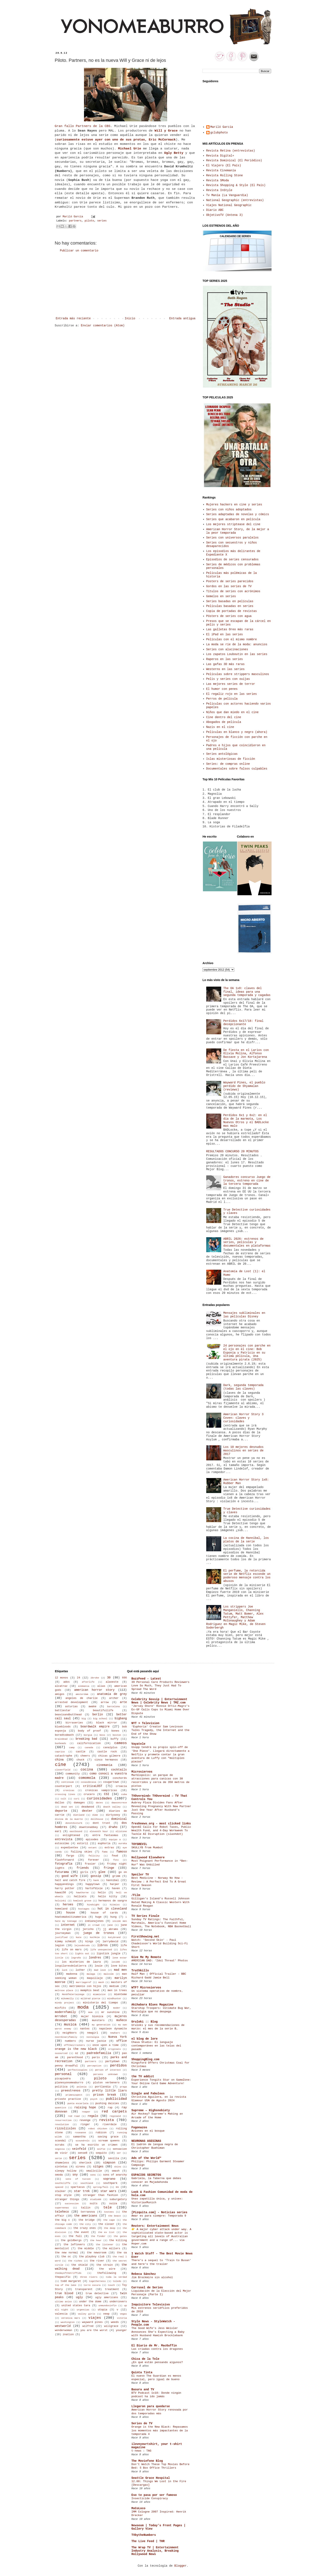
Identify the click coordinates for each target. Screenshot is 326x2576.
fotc (116, 1860)
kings (89, 1941)
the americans (85, 2215)
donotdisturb (73, 1823)
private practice (68, 2099)
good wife (70, 1876)
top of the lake (65, 2285)
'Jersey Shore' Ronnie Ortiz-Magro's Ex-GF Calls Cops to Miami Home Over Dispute (160, 1709)
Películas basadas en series (229, 606)
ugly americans (106, 2297)
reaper (86, 2112)
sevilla (113, 2158)
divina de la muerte (69, 1819)
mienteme (120, 1994)
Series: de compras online (228, 764)
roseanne (80, 2132)
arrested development (71, 1702)
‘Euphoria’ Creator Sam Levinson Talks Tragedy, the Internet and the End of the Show (160, 1730)
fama (104, 1852)
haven (116, 1888)
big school (100, 1718)
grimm (116, 1876)
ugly (79, 2297)
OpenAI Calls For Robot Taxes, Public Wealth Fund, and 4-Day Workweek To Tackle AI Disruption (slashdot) (161, 1830)
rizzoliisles (65, 2128)
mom (90, 2012)
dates (99, 1802)
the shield (79, 2265)
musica (70, 2024)
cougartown (111, 1782)
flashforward (64, 1860)
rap (110, 2107)
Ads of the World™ (146, 2158)
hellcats (80, 1896)
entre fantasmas (105, 1835)
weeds (115, 2322)
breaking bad (86, 1739)
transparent (84, 2289)
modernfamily (65, 2012)
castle (80, 1751)
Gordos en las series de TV (229, 586)
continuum (67, 1782)
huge (98, 1917)
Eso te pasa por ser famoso (154, 2495)
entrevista (63, 1839)
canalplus (110, 1747)
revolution (62, 2124)
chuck (80, 1759)
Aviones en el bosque (148, 2130)
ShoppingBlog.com (145, 2059)
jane (110, 1925)
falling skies (81, 1851)
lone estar (119, 1958)
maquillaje (95, 1978)
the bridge (87, 2220)
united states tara (75, 2305)
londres (95, 1957)
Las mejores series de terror (230, 684)
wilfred (87, 2326)
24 (78, 1677)
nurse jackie (96, 2041)
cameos (120, 1743)
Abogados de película (223, 722)
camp (72, 1747)
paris (96, 2057)
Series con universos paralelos (232, 537)
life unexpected (101, 1949)
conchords (120, 1778)
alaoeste (112, 1682)
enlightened (71, 1835)
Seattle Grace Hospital (150, 2478)
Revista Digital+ (220, 155)
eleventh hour (99, 1831)
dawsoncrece (119, 1802)
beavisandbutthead (68, 1714)
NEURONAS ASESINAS (146, 2141)
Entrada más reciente (73, 318)
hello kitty (107, 1896)
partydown (112, 2061)
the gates (120, 2236)
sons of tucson (78, 2179)
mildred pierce (90, 1998)
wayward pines (92, 2322)
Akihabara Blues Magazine (152, 2004)
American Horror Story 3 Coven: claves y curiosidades (243, 1418)
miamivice (99, 1994)
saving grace (108, 2136)
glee (101, 1872)
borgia (88, 1735)
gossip (96, 1876)
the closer (106, 2224)
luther (80, 1970)
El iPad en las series (224, 634)
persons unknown (105, 2074)
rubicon (101, 2132)
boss (102, 1735)
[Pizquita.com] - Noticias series (159, 2212)
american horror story (94, 1690)
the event (81, 2232)
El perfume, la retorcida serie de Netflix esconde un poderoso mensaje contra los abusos (246, 1576)
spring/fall (100, 2187)
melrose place (64, 1990)
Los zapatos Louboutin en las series (236, 654)
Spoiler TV (140, 1874)
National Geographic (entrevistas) (235, 200)
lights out (82, 1953)
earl (58, 1831)
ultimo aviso (63, 2301)
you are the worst (94, 2330)
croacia (121, 1786)
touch (111, 2285)
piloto (89, 220)
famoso (121, 1851)
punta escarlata (77, 2103)
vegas (123, 2314)
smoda (59, 2174)
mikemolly (67, 1998)
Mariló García (221, 127)
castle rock (107, 1751)
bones (115, 1730)
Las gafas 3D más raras (225, 664)
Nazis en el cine (220, 727)
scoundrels (82, 2141)
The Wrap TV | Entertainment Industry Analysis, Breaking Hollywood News (155, 2551)
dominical (119, 1819)
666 (124, 1677)
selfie (101, 2149)
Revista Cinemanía (221, 170)
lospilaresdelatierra (70, 1965)
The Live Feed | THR (148, 2541)
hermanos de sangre (112, 1900)
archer (114, 1698)
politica (61, 2086)
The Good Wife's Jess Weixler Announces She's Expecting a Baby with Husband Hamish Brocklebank (157, 2332)
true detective (97, 2293)
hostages (83, 1909)
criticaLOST (92, 1786)
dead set (67, 1807)
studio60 (95, 2199)
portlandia (103, 2086)
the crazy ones (84, 2228)
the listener (105, 2244)
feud (115, 1855)
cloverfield (62, 1770)
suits (94, 2203)
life (124, 1945)
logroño (76, 1958)
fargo (70, 1855)
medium (114, 1986)
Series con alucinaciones (227, 649)
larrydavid (110, 1941)
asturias (71, 1706)
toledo (117, 2281)
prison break (104, 2094)
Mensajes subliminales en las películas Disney (244, 1314)
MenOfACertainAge (73, 1994)
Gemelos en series (221, 596)
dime (95, 1815)
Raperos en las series (224, 659)
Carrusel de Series (147, 2287)
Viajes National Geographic (229, 205)
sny (75, 2174)
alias (101, 1686)
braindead (61, 1739)
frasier (90, 1863)
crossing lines (65, 1794)
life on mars (72, 1949)
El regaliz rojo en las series (231, 694)
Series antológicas (222, 754)
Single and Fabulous (148, 2093)
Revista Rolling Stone (224, 175)
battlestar (63, 1710)
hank (96, 1880)
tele (107, 2207)
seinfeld (79, 2149)
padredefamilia (99, 2053)
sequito (101, 2153)
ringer (85, 2124)
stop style (63, 2195)
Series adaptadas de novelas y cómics (237, 514)
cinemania (104, 1765)
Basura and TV (142, 2389)
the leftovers (74, 2244)
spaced (59, 2187)
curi (76, 1799)
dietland (78, 1815)
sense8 (82, 2153)
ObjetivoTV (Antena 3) (224, 215)
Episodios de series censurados (232, 559)
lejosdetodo (82, 1945)
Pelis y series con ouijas (228, 679)
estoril (82, 1843)
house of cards (104, 1912)
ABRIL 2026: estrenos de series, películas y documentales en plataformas (246, 1242)
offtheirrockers (74, 2045)
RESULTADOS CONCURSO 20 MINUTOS (232, 1151)
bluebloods (63, 1726)
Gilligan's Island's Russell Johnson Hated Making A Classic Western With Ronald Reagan (160, 1902)
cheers (85, 1755)
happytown (92, 1884)
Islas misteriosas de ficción (230, 759)
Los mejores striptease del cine (233, 524)
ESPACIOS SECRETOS (146, 2175)
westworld (63, 2326)
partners (75, 220)
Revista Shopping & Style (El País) (236, 185)
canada (89, 1747)
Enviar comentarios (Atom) (103, 325)
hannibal (112, 1880)
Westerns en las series (225, 669)
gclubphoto (219, 132)
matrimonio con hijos (85, 1986)
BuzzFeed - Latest (146, 1678)
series (102, 220)
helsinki (60, 1901)
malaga (91, 1974)
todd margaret (71, 2281)
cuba (124, 1794)
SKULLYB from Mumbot (147, 1847)
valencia (61, 2313)
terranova (88, 2211)
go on (123, 1872)
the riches (75, 2261)
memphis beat (89, 1990)
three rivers (88, 2277)
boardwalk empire (94, 1726)
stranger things (67, 2199)
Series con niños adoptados (229, 509)
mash (101, 1982)
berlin (98, 1714)
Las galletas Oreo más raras (229, 629)
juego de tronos (98, 1933)
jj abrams (110, 1929)
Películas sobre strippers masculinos (237, 674)
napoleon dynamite (113, 2028)
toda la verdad (116, 2277)
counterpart (63, 1786)
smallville (94, 2170)
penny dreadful (66, 2065)
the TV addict (142, 2076)
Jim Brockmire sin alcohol (152, 2277)
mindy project (64, 2003)
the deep (109, 2228)
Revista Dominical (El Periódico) (234, 160)
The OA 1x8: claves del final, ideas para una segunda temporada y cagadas (246, 992)
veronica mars (70, 2318)
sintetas (61, 2166)
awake (92, 1706)
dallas (59, 1802)
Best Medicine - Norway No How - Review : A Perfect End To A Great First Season (158, 1881)
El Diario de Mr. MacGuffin (154, 2345)
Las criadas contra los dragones (157, 2349)
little (59, 1958)
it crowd (94, 1925)
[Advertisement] (125, 285)
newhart (115, 2033)
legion (59, 1945)
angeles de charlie (81, 1698)
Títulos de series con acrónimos (233, 591)
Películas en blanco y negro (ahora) (236, 732)
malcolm (109, 1974)
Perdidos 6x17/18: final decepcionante (243, 1022)
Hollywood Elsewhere (148, 1857)
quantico (60, 2107)
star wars (108, 2191)
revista (106, 2120)
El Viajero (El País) (223, 165)
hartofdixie (94, 1888)
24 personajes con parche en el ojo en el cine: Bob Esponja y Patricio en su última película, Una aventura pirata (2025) (246, 1352)
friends (83, 1868)
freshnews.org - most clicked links (161, 1823)
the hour (95, 2240)
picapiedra (63, 2078)
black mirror (106, 1722)
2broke (95, 1678)
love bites (119, 1965)
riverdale (109, 2124)
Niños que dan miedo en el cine (232, 712)
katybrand (114, 1937)
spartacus (78, 2187)
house (70, 1912)
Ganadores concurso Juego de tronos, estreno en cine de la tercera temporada (246, 1180)
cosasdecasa (88, 1782)
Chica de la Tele (145, 2359)
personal (63, 2074)
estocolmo (62, 1843)
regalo (93, 2116)
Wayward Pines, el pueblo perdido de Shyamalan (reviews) (244, 1086)
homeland (61, 1908)
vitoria (122, 2318)
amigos (59, 1694)
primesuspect (73, 2095)
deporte (61, 1811)
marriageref (83, 1982)
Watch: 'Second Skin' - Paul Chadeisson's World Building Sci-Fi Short (159, 1943)
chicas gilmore (109, 1755)
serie (58, 2158)
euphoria (104, 1843)
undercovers (118, 2301)
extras (109, 1847)
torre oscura (92, 2285)
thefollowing (106, 2273)
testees (109, 2212)
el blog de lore (144, 2038)
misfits (60, 2008)
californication (89, 1743)
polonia (81, 2087)
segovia (60, 2149)
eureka (123, 1843)
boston (117, 1735)
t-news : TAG (141, 2450)
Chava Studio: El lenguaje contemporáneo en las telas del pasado (156, 2046)
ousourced (61, 2053)
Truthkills (140, 1970)
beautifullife (103, 1710)
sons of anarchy (115, 2174)
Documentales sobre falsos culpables (236, 768)
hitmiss (115, 1904)
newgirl (92, 2032)
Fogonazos (139, 2127)
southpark (110, 2183)
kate (79, 1937)
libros (102, 1945)
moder (116, 2008)
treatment (112, 2289)
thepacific (63, 2277)
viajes (94, 2318)
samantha (79, 2136)
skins (117, 2167)
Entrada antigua (182, 318)
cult (63, 1799)
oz (76, 2053)
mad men (120, 1970)
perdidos (118, 2066)
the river (97, 2260)
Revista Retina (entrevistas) (230, 150)
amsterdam (82, 1694)
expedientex (69, 1847)
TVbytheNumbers (143, 2535)
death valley (112, 1807)
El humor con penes (222, 689)
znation (68, 2334)
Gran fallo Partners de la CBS (82, 126)
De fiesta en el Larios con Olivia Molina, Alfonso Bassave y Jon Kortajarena (246, 1053)
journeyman (63, 1933)
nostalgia (92, 2037)
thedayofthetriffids (68, 2273)
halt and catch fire (70, 1880)
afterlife (88, 1682)
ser (119, 2153)
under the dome (90, 2301)
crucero (89, 1794)
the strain (104, 2265)
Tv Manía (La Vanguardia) (227, 195)
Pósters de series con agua (229, 616)
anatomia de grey (112, 1694)
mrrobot (61, 2016)
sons (93, 2175)
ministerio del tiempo (100, 2002)
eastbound (76, 1831)
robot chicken (97, 2128)
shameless (62, 2162)
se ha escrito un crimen (96, 2144)
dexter (87, 1811)
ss (117, 2187)
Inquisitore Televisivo (150, 2304)
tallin (85, 2207)
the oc (66, 2256)
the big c (62, 2220)
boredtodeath (64, 1735)
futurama (62, 1872)
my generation (101, 2025)
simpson (109, 2162)
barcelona (113, 1706)
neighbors (70, 2032)
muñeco (121, 2020)
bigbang (121, 1718)
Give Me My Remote (146, 1957)
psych (93, 2099)
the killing (118, 2240)
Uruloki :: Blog (144, 2021)
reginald (115, 2116)
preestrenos (70, 2090)
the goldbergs (71, 2240)
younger (121, 2330)
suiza (113, 2203)
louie (98, 1965)
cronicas (68, 1790)
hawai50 (60, 1892)
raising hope (85, 2107)
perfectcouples (77, 2070)
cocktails (119, 1769)
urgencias (83, 2310)
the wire (107, 2269)
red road (74, 2116)
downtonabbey (88, 1827)
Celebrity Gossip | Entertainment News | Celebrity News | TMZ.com (159, 1701)
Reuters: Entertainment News (155, 2226)
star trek (82, 2191)
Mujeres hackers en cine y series (234, 504)
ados (66, 1682)
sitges (98, 2166)
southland (86, 2183)
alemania (83, 1686)
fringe (109, 1868)
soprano (109, 2179)
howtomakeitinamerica (70, 1917)
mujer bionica (92, 2016)
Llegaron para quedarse (150, 2406)
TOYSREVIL (139, 1844)
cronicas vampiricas (101, 1790)
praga (123, 2087)
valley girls (86, 2314)
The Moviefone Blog (147, 2461)
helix (102, 1892)
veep (106, 2313)
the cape (109, 2220)
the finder (98, 2236)
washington (68, 2322)
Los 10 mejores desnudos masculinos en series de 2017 (243, 1450)
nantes (84, 2028)
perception (94, 2066)
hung (113, 1917)
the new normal (66, 2252)
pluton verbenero (106, 2082)
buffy (115, 1739)
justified (61, 1937)
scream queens (109, 2140)
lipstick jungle (108, 1953)
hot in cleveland (112, 1908)
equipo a (115, 1839)
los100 (115, 1962)
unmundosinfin (108, 2305)
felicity (94, 1856)
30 (109, 1677)
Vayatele (138, 1744)
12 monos (61, 1677)
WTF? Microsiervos (146, 1987)
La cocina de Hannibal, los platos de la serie (246, 1539)
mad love (100, 1970)
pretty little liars (109, 2090)
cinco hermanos (106, 1759)
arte (123, 1702)
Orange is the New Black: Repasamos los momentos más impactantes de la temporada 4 (159, 2430)
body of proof (89, 1730)
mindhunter (114, 1998)
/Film (135, 1895)
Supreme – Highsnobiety (150, 2110)
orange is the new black (76, 2049)
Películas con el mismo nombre (231, 639)
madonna (71, 1974)
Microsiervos (141, 1771)
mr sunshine (110, 2012)
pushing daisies (107, 2103)
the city (85, 2224)
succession (72, 2203)
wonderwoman (63, 2330)
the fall (75, 2236)
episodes (92, 1839)
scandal (60, 2140)
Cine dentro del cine (223, 717)
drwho (113, 1827)
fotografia (63, 1863)
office (121, 2041)
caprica (60, 1751)
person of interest (108, 2070)
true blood (64, 2293)
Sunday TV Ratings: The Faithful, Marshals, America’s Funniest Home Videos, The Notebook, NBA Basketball (161, 1923)
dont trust (101, 1823)
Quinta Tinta (141, 2372)
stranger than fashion (100, 2195)
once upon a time (106, 2045)
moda (83, 2007)
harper (114, 1884)
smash (116, 2170)
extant (92, 1847)
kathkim (95, 1937)
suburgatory (118, 2199)
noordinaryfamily (66, 2037)
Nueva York (117, 2037)
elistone (121, 1831)
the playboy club (91, 2256)
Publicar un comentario (79, 250)
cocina (86, 1770)
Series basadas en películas (229, 601)
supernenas (62, 2208)
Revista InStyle (219, 190)
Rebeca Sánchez (143, 2274)
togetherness (97, 2281)
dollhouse (97, 1819)
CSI (106, 1794)
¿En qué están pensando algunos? (157, 2362)
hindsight (93, 1904)
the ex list (106, 2232)
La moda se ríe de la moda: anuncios (236, 644)
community (72, 1773)
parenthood (75, 2057)
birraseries (74, 1722)
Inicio (130, 318)
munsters (98, 2020)
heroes (68, 1904)
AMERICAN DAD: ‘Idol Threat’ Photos (159, 1960)
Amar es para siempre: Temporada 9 (158, 2215)
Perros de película (222, 698)
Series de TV (141, 2423)
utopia (102, 2309)
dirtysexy (113, 1815)
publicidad (116, 2099)
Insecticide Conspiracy (149, 2498)
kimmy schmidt (65, 1941)
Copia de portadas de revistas (231, 611)
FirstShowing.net (145, 1936)
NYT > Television (145, 1723)
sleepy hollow (65, 2170)
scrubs (59, 2144)
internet (68, 1925)
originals (114, 2049)
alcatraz (61, 1686)
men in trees (117, 1990)
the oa (122, 2252)
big (84, 1718)
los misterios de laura (81, 1962)
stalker (60, 2191)
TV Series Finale (145, 1916)
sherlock (85, 2162)
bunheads (60, 1743)
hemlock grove (82, 1901)
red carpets (114, 2112)
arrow (105, 1702)
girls (84, 1872)
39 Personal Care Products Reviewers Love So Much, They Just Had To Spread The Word (160, 1686)
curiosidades (99, 1798)
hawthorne (82, 1892)
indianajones (94, 1921)
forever (93, 1860)
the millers (111, 2248)
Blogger (180, 2565)
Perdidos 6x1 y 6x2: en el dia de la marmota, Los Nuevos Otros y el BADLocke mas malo (246, 1120)
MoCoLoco (138, 2508)
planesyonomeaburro (69, 2082)
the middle (86, 2248)
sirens (80, 2166)
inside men (119, 1921)
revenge (84, 2120)
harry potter (64, 1888)
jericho (88, 1929)
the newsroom (96, 2252)
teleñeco (62, 2211)
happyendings (64, 1884)
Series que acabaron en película (233, 519)
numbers (70, 2041)
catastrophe (63, 1755)
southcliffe (62, 2183)
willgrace (111, 2326)
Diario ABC (215, 210)
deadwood (87, 1806)
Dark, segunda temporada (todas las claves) (243, 1387)
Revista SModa (217, 180)
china (59, 1759)
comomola (87, 1778)
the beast (114, 2216)
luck (64, 1970)
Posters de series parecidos (229, 581)
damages (79, 1802)
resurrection (63, 2120)
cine (60, 1764)
